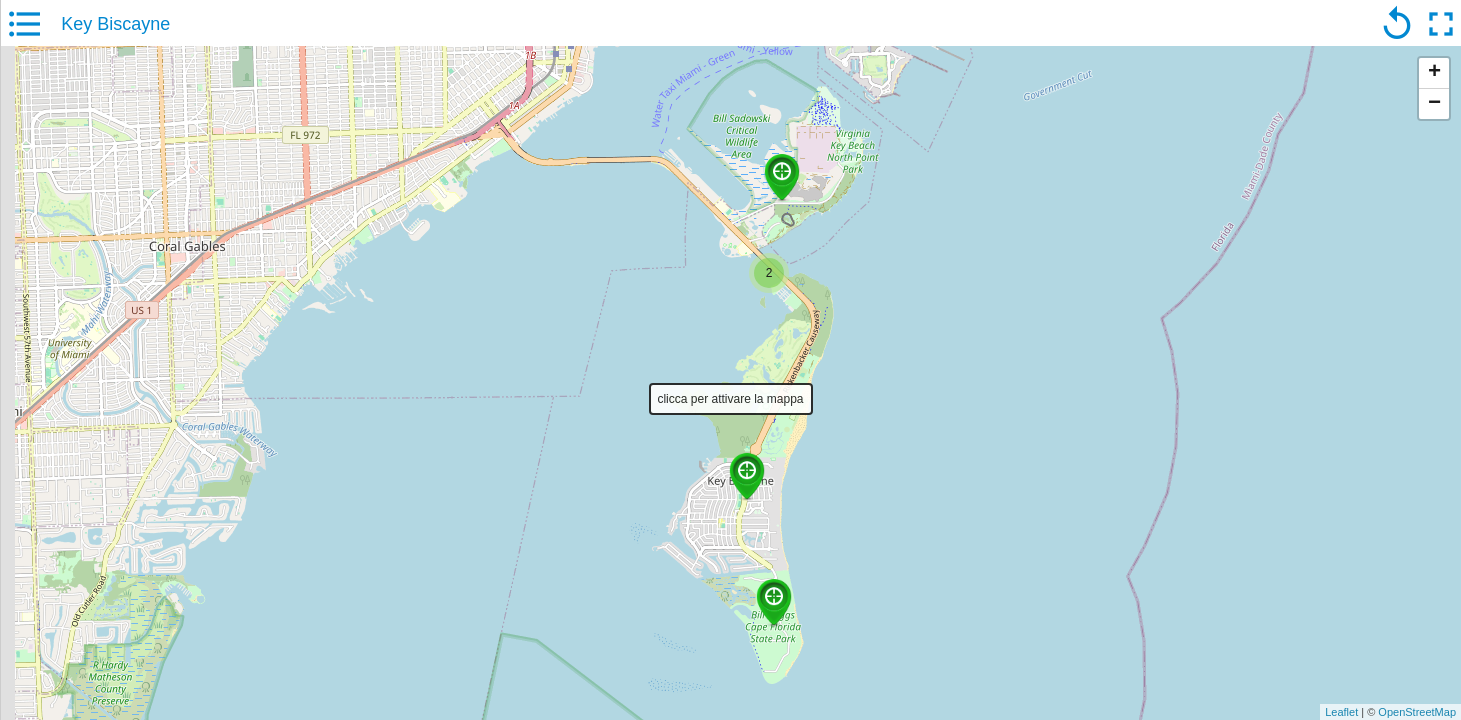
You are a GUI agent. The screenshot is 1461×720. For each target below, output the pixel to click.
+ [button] (1434, 73)
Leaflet (1341, 712)
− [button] (1434, 104)
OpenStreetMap (1417, 712)
